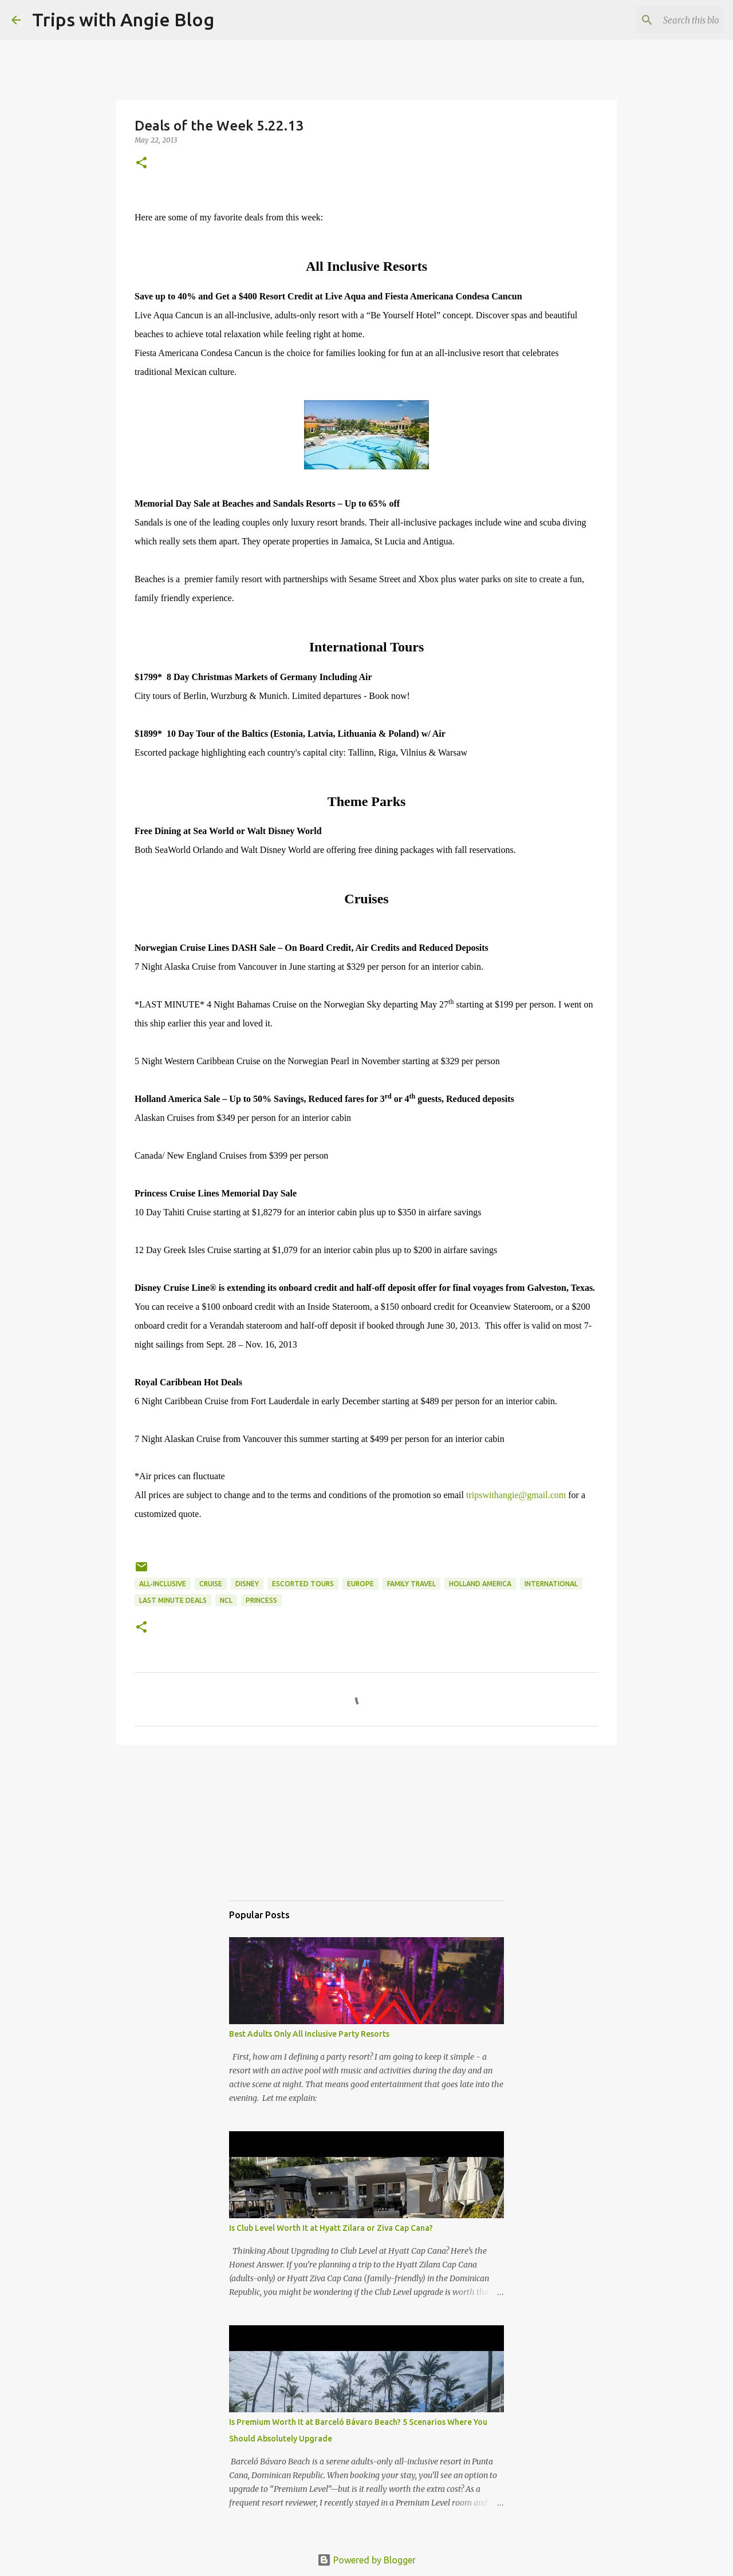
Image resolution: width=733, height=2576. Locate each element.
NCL (226, 1600)
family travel (411, 1583)
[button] (141, 163)
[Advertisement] (286, 1833)
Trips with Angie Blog (123, 19)
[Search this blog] (664, 20)
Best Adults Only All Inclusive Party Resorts (309, 2033)
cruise (210, 1583)
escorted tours (303, 1583)
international (551, 1583)
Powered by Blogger (366, 2560)
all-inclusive (162, 1583)
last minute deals (173, 1600)
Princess (261, 1600)
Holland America (480, 1583)
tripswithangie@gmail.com (516, 1495)
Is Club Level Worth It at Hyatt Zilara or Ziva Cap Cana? (331, 2228)
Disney (247, 1583)
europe (360, 1583)
